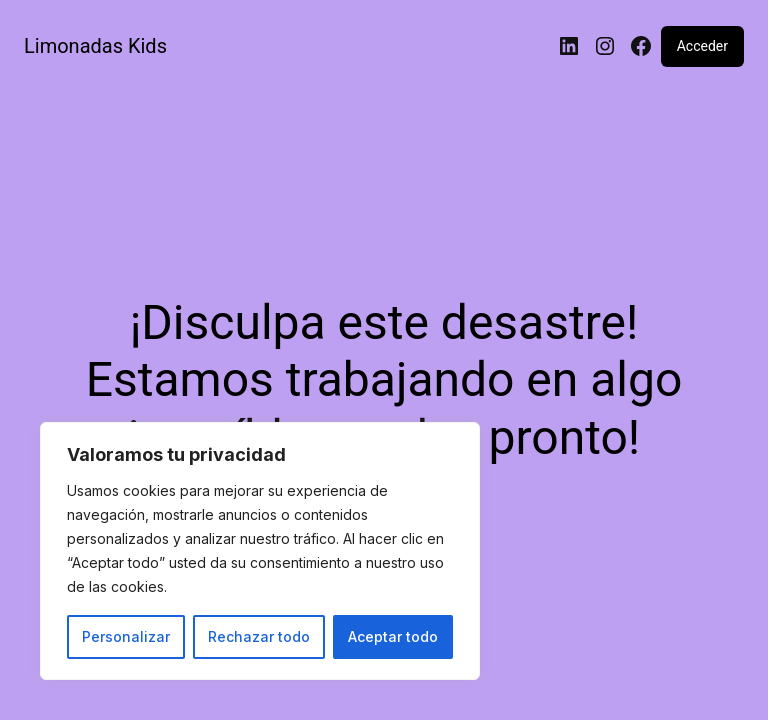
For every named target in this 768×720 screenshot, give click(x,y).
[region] (260, 551)
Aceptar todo (393, 636)
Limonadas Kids (95, 46)
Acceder (702, 46)
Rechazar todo (259, 636)
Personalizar (126, 636)
